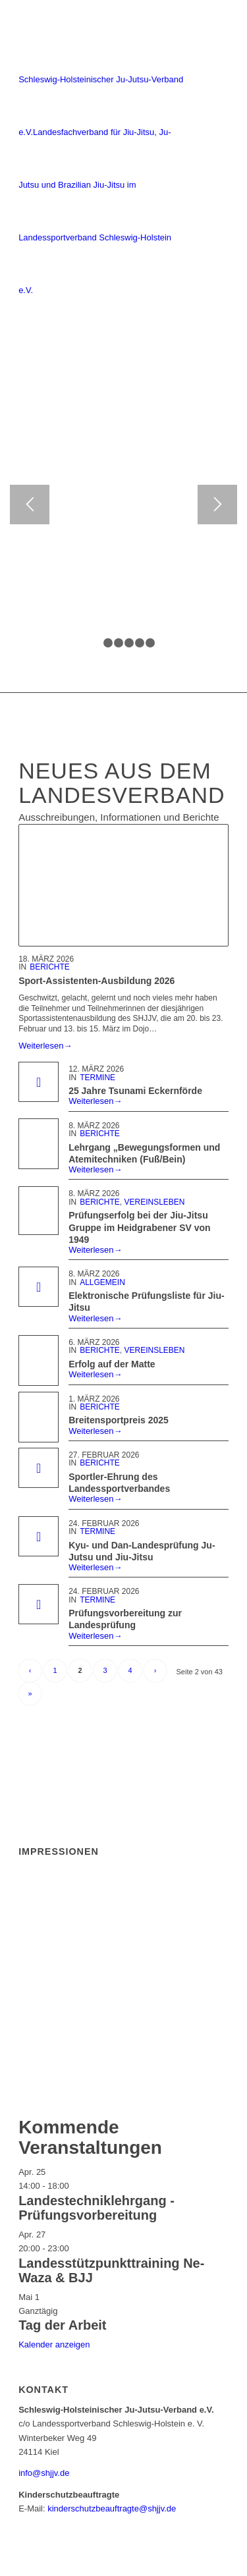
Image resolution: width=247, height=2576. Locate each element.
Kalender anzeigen (54, 2344)
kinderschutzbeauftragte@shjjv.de (111, 2508)
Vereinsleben (154, 1202)
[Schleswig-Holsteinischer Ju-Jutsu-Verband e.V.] (102, 159)
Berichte (50, 967)
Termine (97, 1077)
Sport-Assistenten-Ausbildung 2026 (96, 980)
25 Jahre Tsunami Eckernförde (135, 1090)
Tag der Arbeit (62, 2325)
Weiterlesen (45, 1046)
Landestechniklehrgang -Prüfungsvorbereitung (96, 2207)
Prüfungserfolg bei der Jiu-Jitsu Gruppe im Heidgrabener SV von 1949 (140, 1227)
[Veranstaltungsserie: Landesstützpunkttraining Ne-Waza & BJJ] (75, 2248)
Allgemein (102, 1282)
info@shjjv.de (43, 2473)
